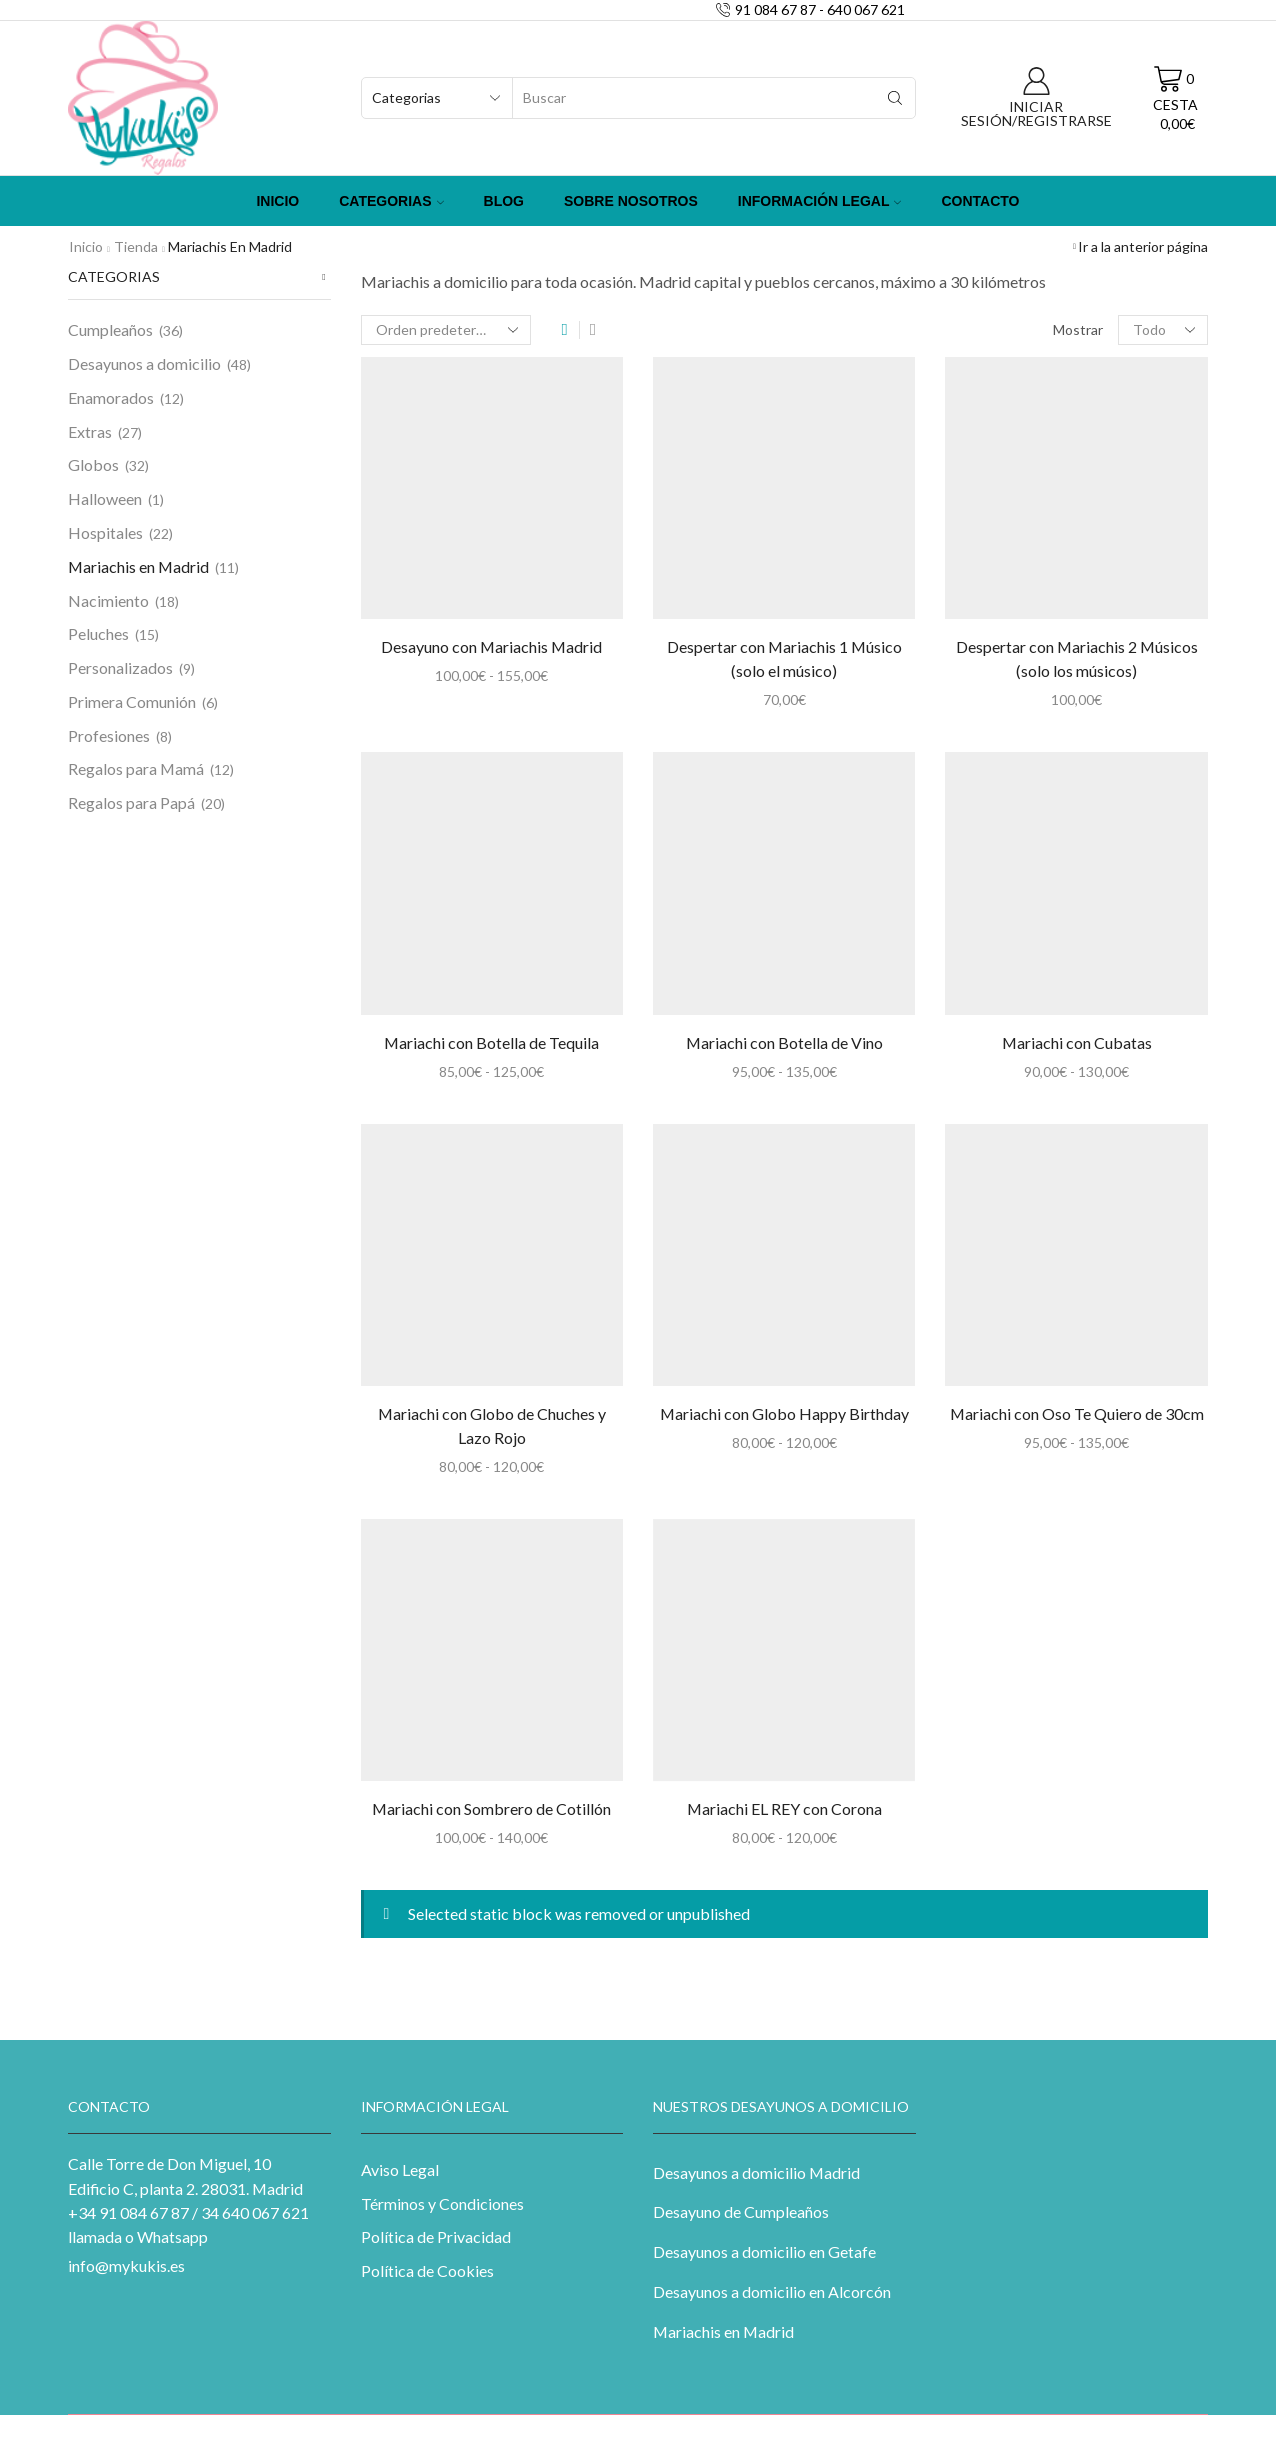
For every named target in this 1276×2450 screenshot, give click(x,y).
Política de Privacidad (436, 2236)
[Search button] (895, 98)
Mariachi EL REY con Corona (784, 1808)
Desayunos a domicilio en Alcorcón (772, 2291)
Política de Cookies (427, 2270)
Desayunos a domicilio (144, 363)
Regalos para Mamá (136, 768)
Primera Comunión (132, 701)
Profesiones (109, 735)
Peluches (98, 633)
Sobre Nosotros (631, 201)
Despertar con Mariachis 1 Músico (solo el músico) (784, 658)
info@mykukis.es (126, 2265)
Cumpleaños (110, 329)
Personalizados (120, 667)
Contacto (980, 201)
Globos (93, 464)
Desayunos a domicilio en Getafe (764, 2251)
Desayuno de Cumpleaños (741, 2211)
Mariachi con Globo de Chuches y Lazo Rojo (492, 1425)
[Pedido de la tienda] (446, 330)
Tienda (136, 246)
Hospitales (105, 532)
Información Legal (820, 201)
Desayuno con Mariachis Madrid (491, 646)
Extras (90, 431)
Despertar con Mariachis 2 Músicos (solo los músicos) (1077, 658)
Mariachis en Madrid (138, 566)
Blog (504, 201)
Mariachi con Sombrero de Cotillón (491, 1808)
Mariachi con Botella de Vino (784, 1042)
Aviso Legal (400, 2169)
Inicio (277, 201)
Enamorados (111, 397)
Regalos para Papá (131, 802)
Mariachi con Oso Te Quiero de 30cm (1077, 1413)
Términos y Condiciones (442, 2203)
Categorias (391, 201)
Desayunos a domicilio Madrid (756, 2172)
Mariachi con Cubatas (1077, 1042)
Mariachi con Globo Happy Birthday (784, 1413)
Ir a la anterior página (1143, 246)
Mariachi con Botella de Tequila (491, 1042)
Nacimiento (108, 600)
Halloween (105, 498)
